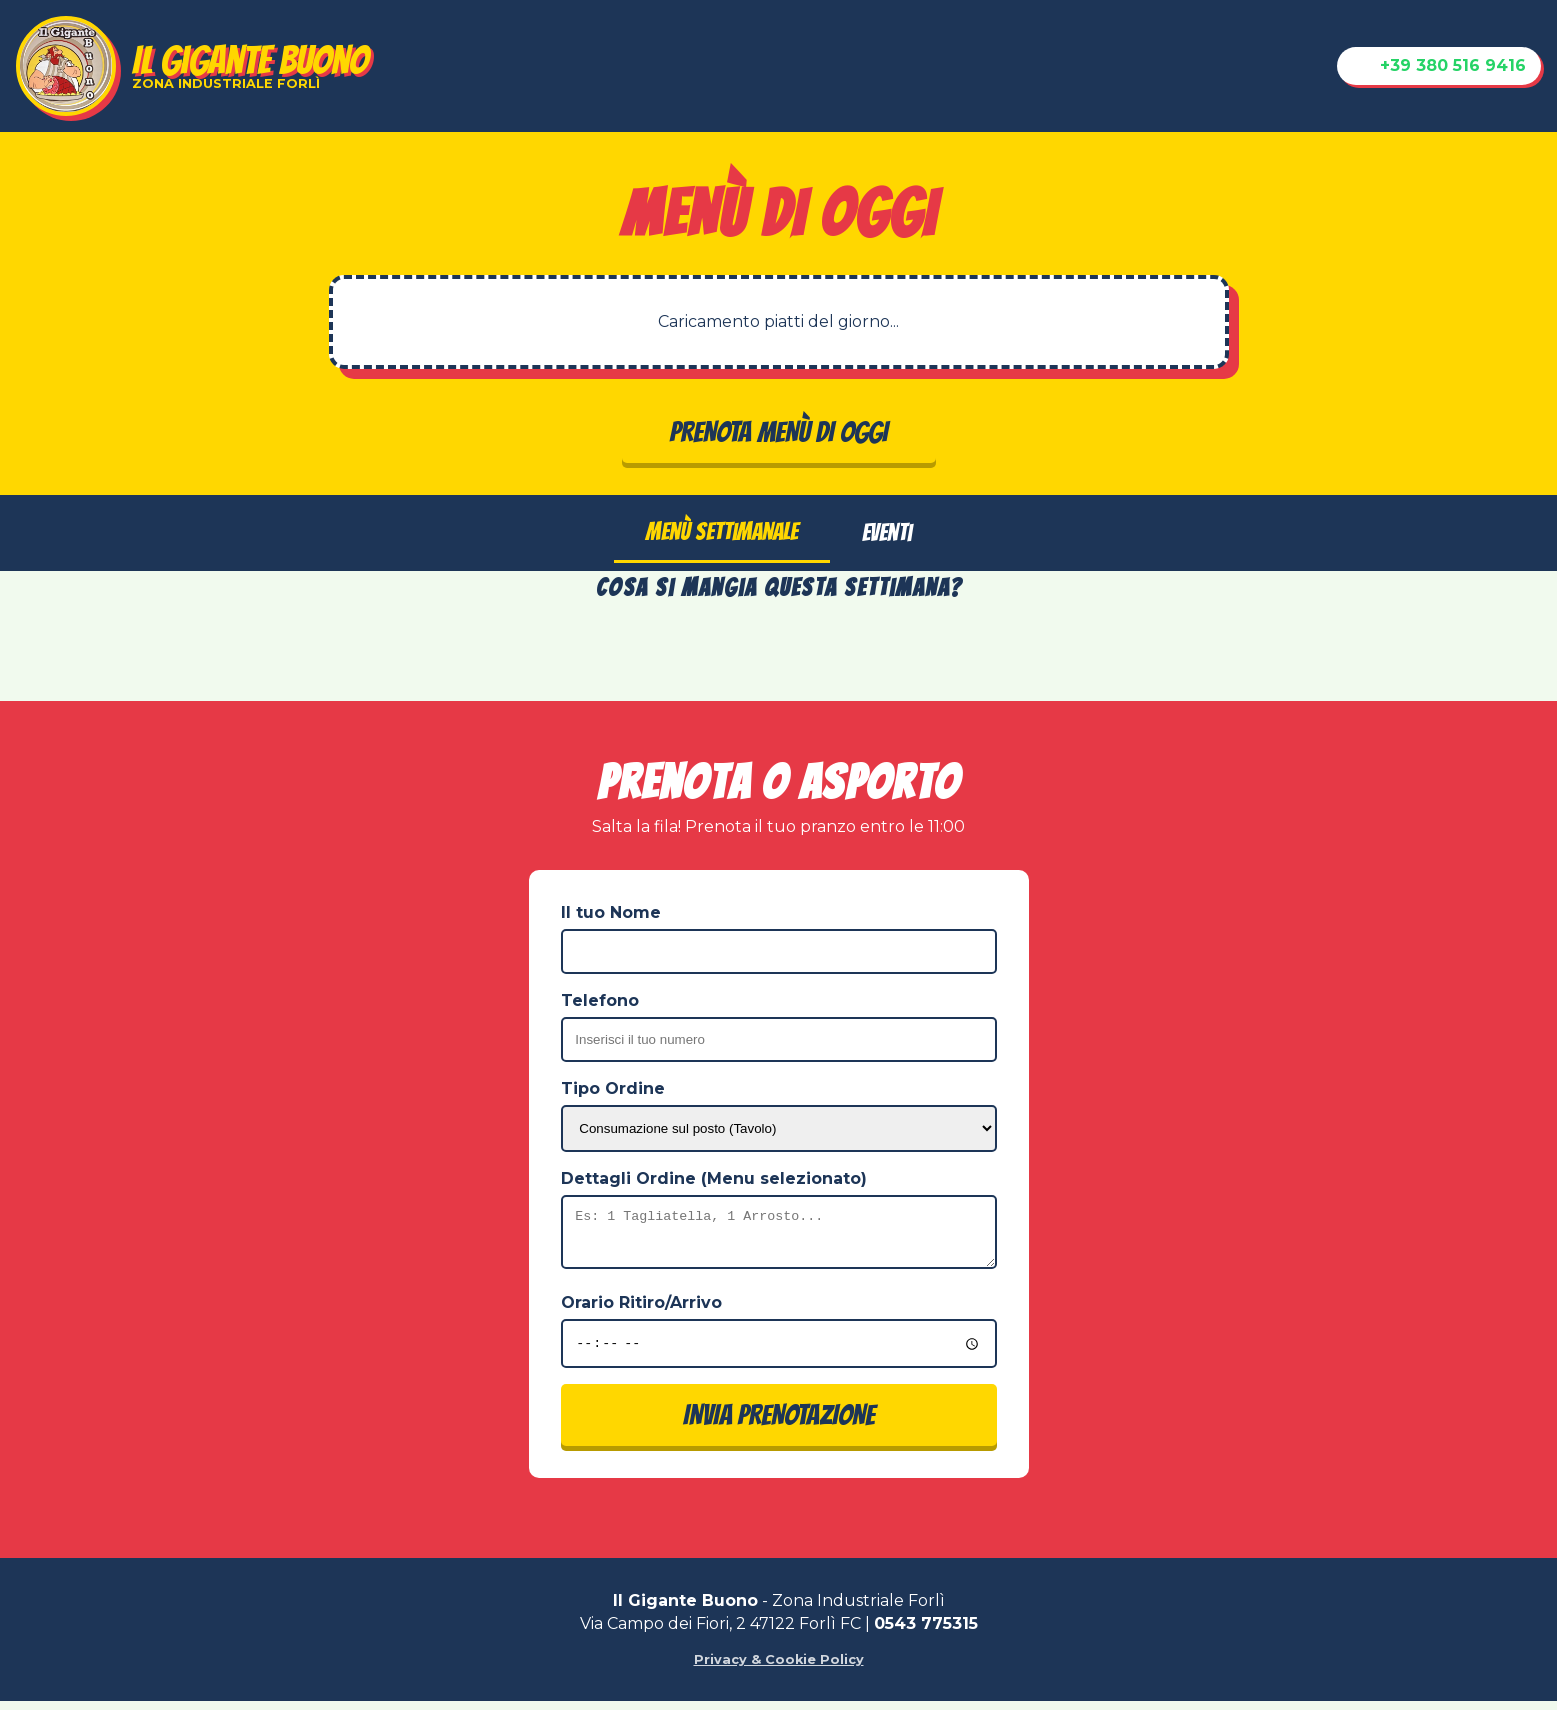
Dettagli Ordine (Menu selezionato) (714, 1178)
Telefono (600, 1000)
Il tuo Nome (611, 912)
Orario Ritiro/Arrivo (641, 1311)
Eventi (887, 532)
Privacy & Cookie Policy (779, 1668)
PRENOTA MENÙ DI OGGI (779, 432)
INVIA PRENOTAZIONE (779, 1424)
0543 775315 (926, 1632)
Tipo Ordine (613, 1088)
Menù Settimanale (722, 531)
